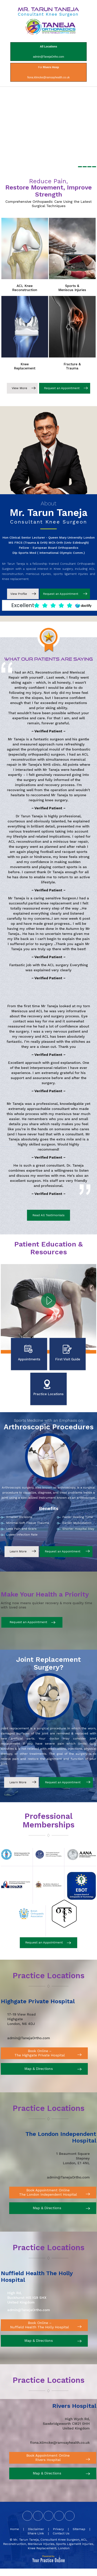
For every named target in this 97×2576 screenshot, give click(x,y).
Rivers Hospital (74, 2413)
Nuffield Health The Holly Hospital (37, 2284)
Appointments (32, 1352)
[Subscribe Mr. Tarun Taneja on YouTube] (69, 2523)
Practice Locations (48, 1392)
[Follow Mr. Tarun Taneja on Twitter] (38, 2523)
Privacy (58, 2536)
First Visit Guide (64, 1352)
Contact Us (61, 2541)
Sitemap (79, 2536)
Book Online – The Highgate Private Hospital (39, 2060)
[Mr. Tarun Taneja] (49, 11)
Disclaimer (36, 2536)
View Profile (17, 594)
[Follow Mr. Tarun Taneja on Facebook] (27, 2523)
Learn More (17, 1559)
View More (18, 388)
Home (14, 2536)
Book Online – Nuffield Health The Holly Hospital (39, 2332)
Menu (93, 54)
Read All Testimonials (48, 1215)
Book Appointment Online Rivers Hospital (48, 2465)
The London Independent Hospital (60, 2144)
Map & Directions (38, 2076)
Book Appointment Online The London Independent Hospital (48, 2199)
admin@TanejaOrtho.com (48, 56)
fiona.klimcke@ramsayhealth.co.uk (48, 77)
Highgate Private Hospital (38, 2008)
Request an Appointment (62, 388)
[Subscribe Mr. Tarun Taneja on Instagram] (59, 2523)
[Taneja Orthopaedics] (50, 26)
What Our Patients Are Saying (48, 659)
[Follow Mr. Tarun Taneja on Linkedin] (48, 2523)
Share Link (36, 2541)
